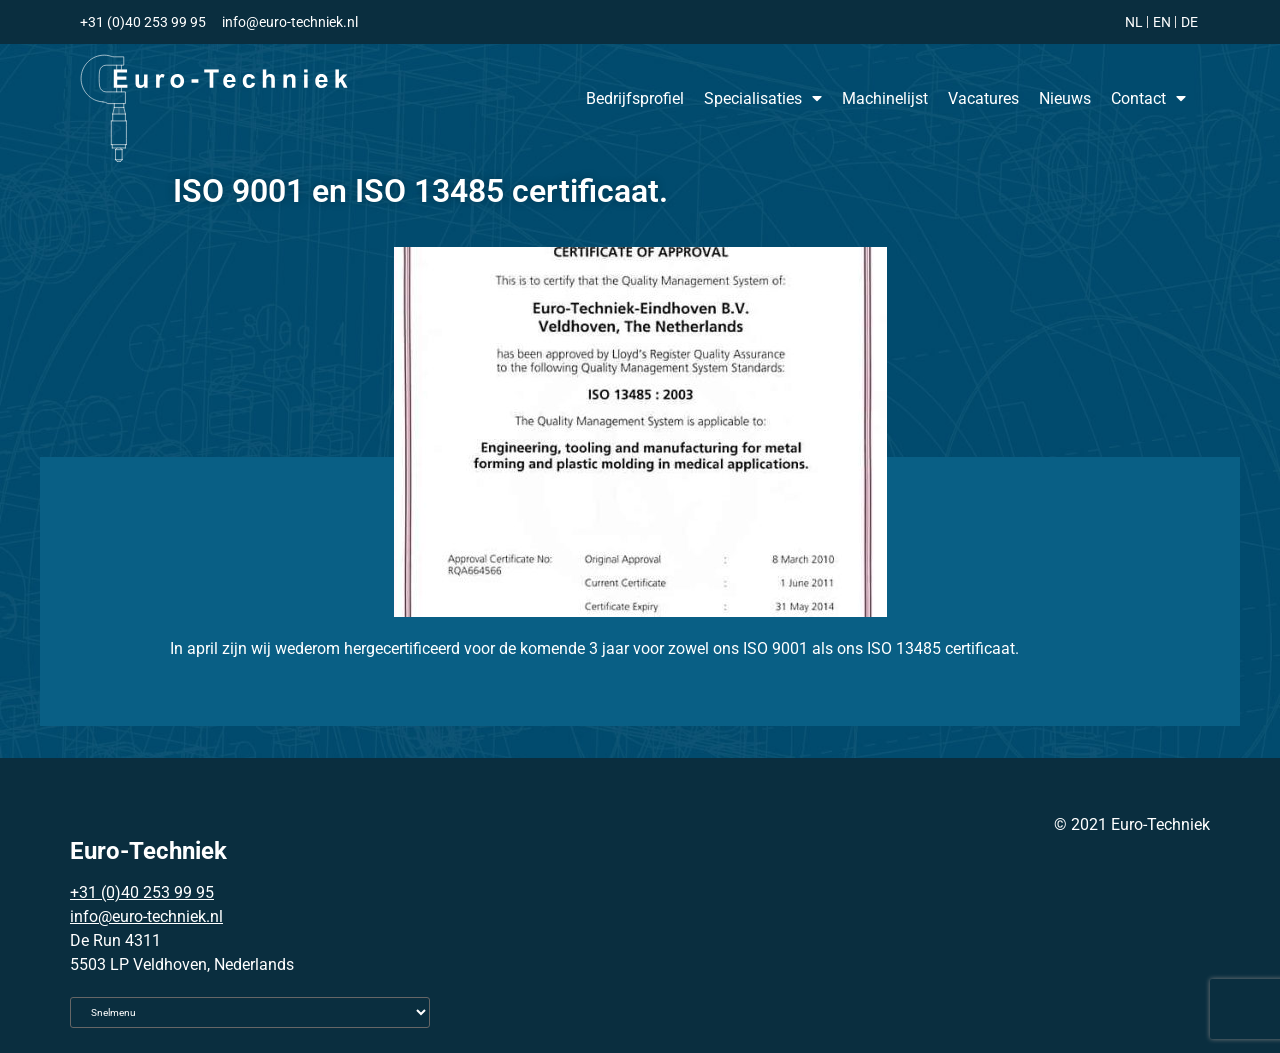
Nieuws (1065, 98)
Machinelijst (885, 98)
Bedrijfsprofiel (635, 98)
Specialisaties (763, 98)
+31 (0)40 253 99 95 (142, 892)
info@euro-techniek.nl (146, 916)
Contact (1148, 98)
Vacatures (983, 98)
